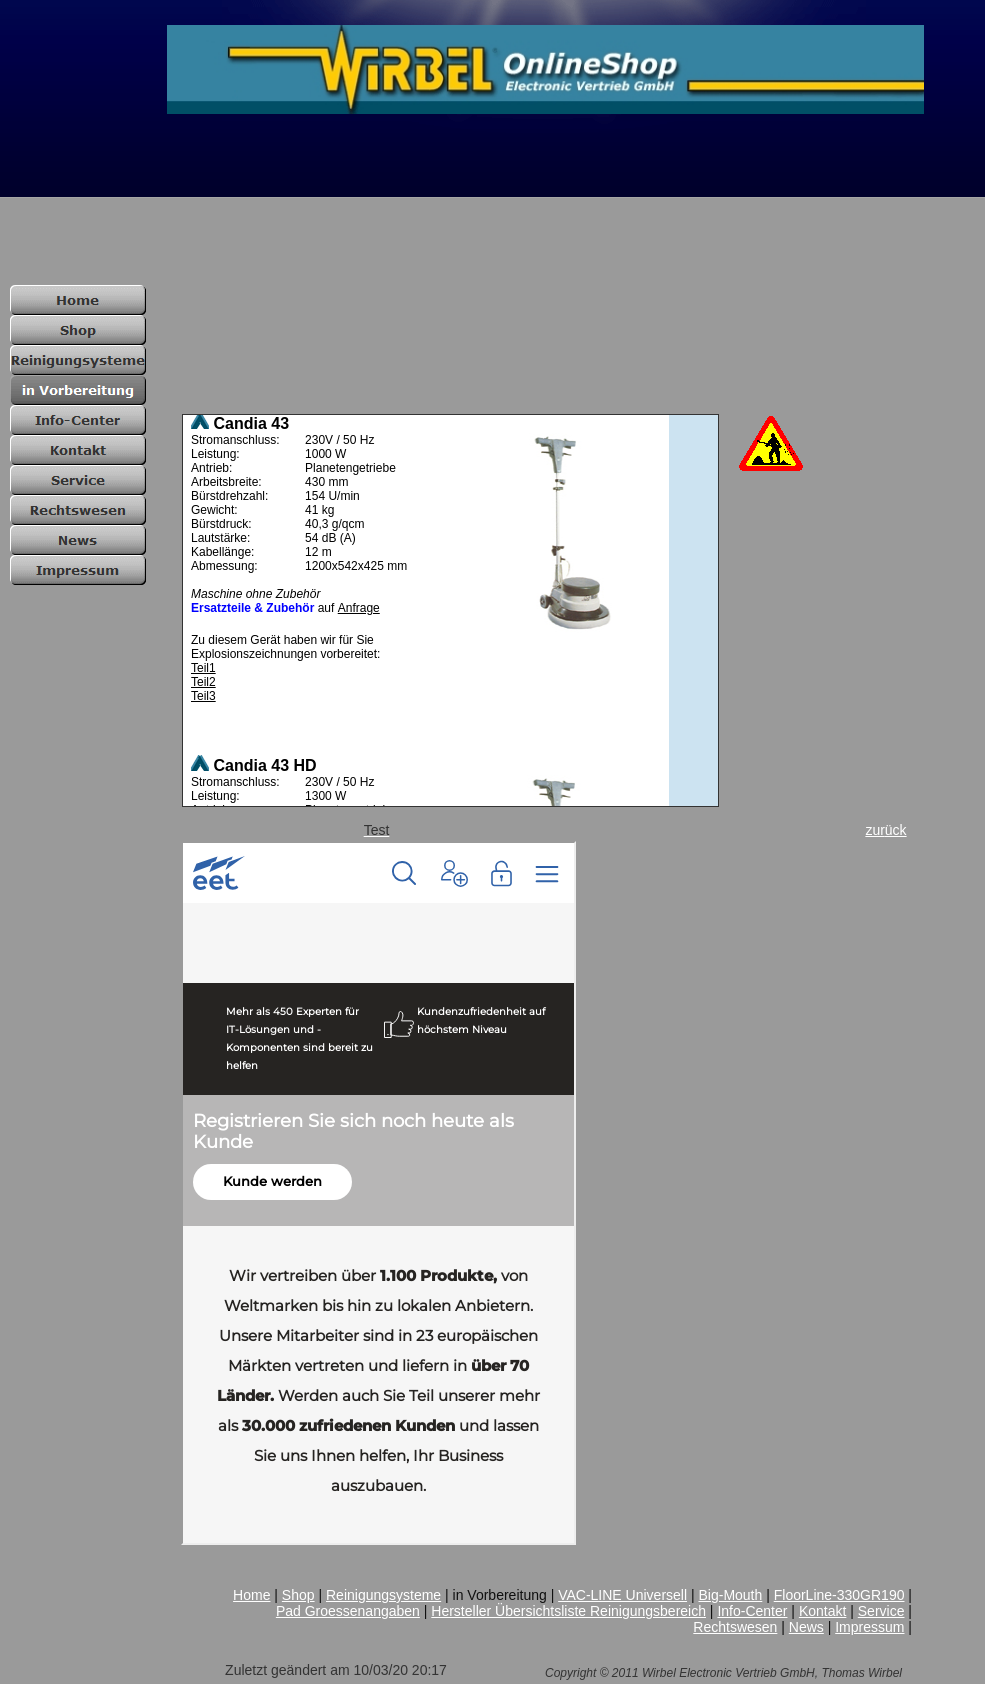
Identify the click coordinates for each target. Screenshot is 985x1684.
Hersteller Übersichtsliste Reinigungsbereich (568, 1611)
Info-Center (752, 1611)
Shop (298, 1595)
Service (881, 1611)
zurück (885, 830)
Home (251, 1595)
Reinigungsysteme (383, 1595)
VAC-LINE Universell (622, 1595)
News (806, 1627)
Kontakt (822, 1611)
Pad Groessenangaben (348, 1611)
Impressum (869, 1627)
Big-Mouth (730, 1595)
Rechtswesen (735, 1627)
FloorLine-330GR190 (839, 1595)
